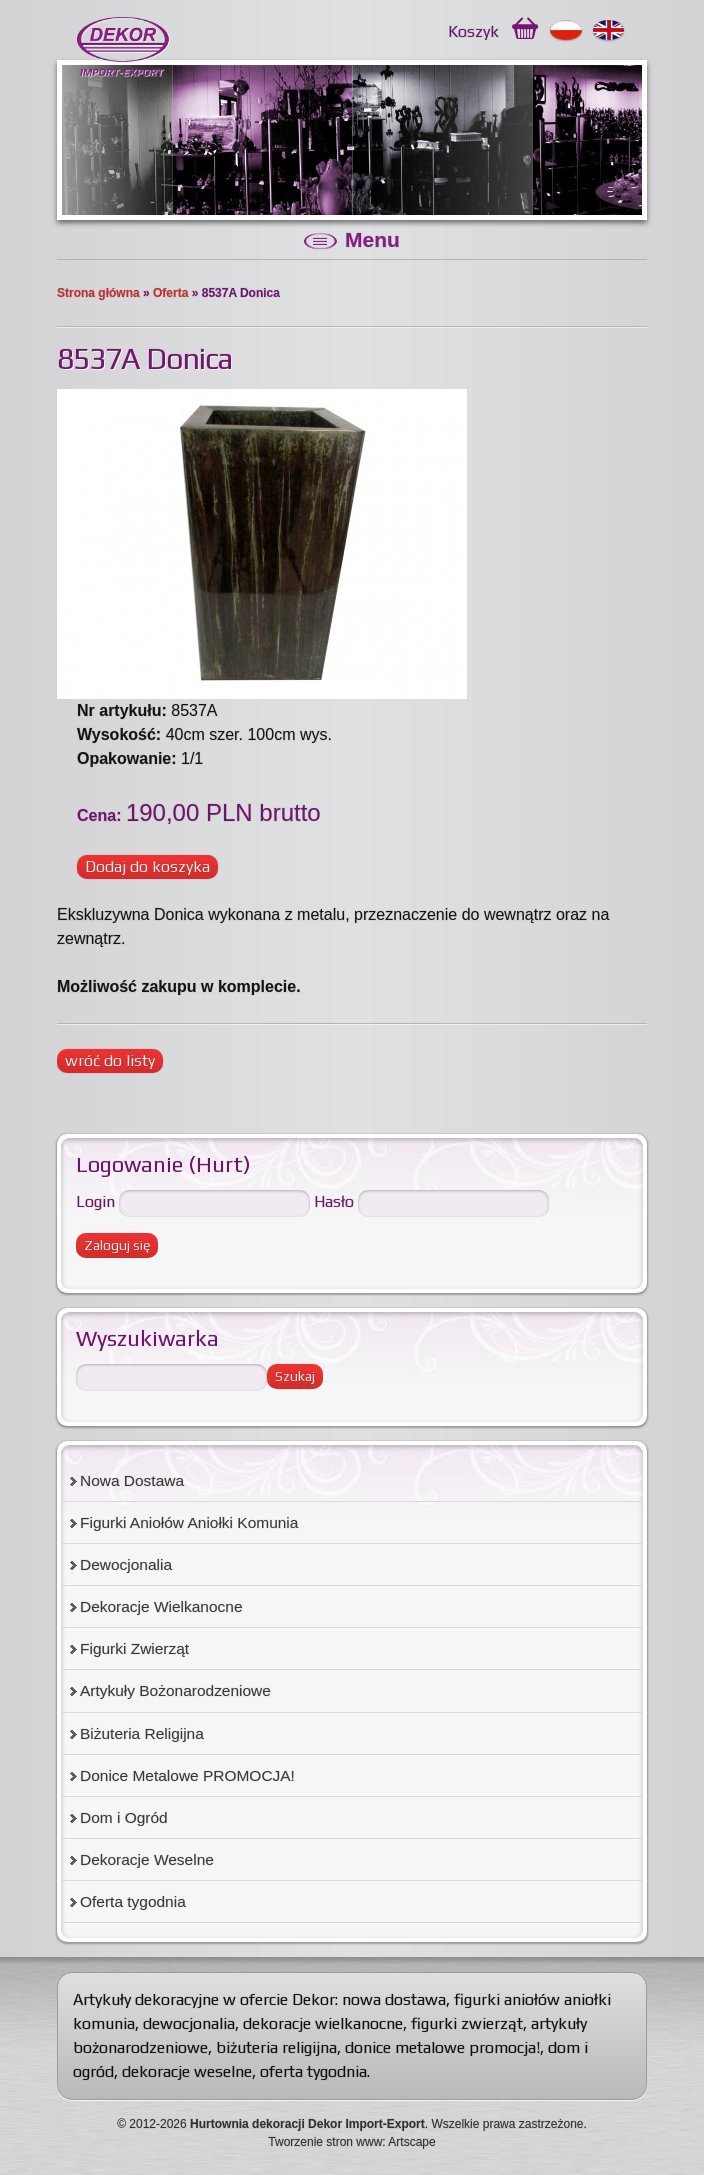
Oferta (170, 293)
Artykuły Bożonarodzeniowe (175, 1690)
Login (95, 1201)
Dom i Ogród (124, 1817)
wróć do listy (110, 1060)
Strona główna (98, 293)
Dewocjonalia (126, 1564)
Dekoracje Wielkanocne (161, 1606)
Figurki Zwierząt (134, 1648)
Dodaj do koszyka (147, 866)
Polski (566, 31)
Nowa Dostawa (132, 1480)
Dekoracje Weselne (147, 1859)
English (609, 31)
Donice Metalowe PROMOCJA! (187, 1775)
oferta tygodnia (313, 2071)
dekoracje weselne (187, 2071)
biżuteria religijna (276, 2047)
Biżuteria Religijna (142, 1733)
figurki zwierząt (467, 2023)
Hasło (334, 1201)
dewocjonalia (189, 2023)
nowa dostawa (394, 1999)
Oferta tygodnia (133, 1901)
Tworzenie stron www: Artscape (351, 2142)
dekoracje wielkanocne (323, 2023)
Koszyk (473, 31)
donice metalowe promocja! (442, 2047)
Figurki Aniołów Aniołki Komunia (189, 1522)
